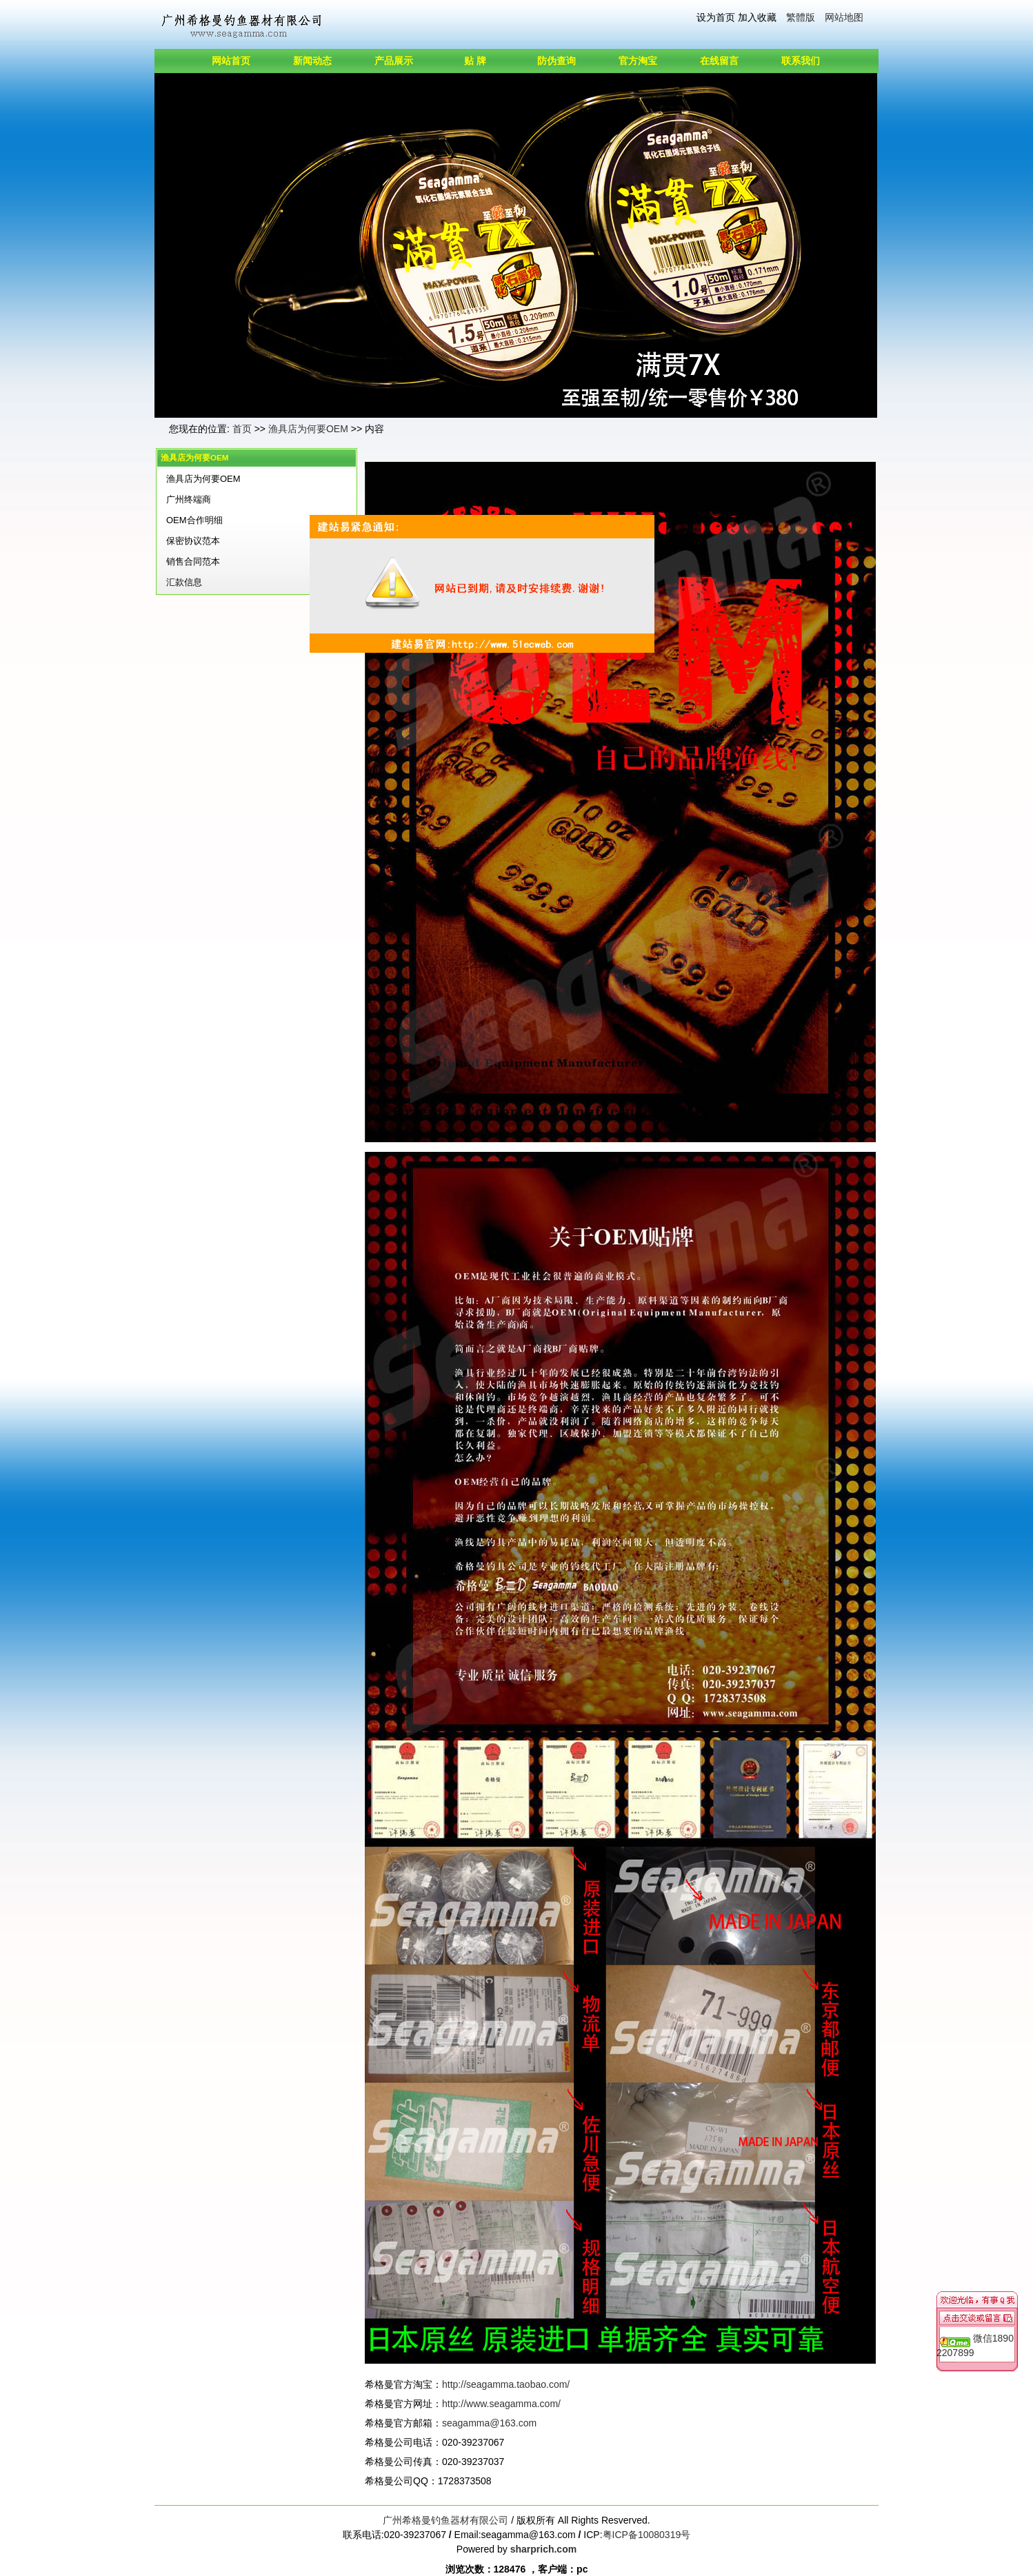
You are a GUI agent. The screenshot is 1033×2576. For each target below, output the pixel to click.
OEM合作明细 (194, 520)
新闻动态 (312, 60)
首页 (242, 428)
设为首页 (715, 17)
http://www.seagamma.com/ (501, 2403)
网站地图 (844, 17)
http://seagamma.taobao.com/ (506, 2384)
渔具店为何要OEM (308, 428)
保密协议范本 (193, 541)
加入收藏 (757, 17)
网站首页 (231, 60)
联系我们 (800, 60)
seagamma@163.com (489, 2422)
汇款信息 (184, 582)
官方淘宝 (638, 60)
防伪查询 (556, 60)
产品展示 (393, 60)
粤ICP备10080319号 (647, 2534)
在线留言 (719, 60)
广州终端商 (188, 499)
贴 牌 (475, 60)
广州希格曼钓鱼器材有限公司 (445, 2520)
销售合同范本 (193, 561)
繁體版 (800, 17)
